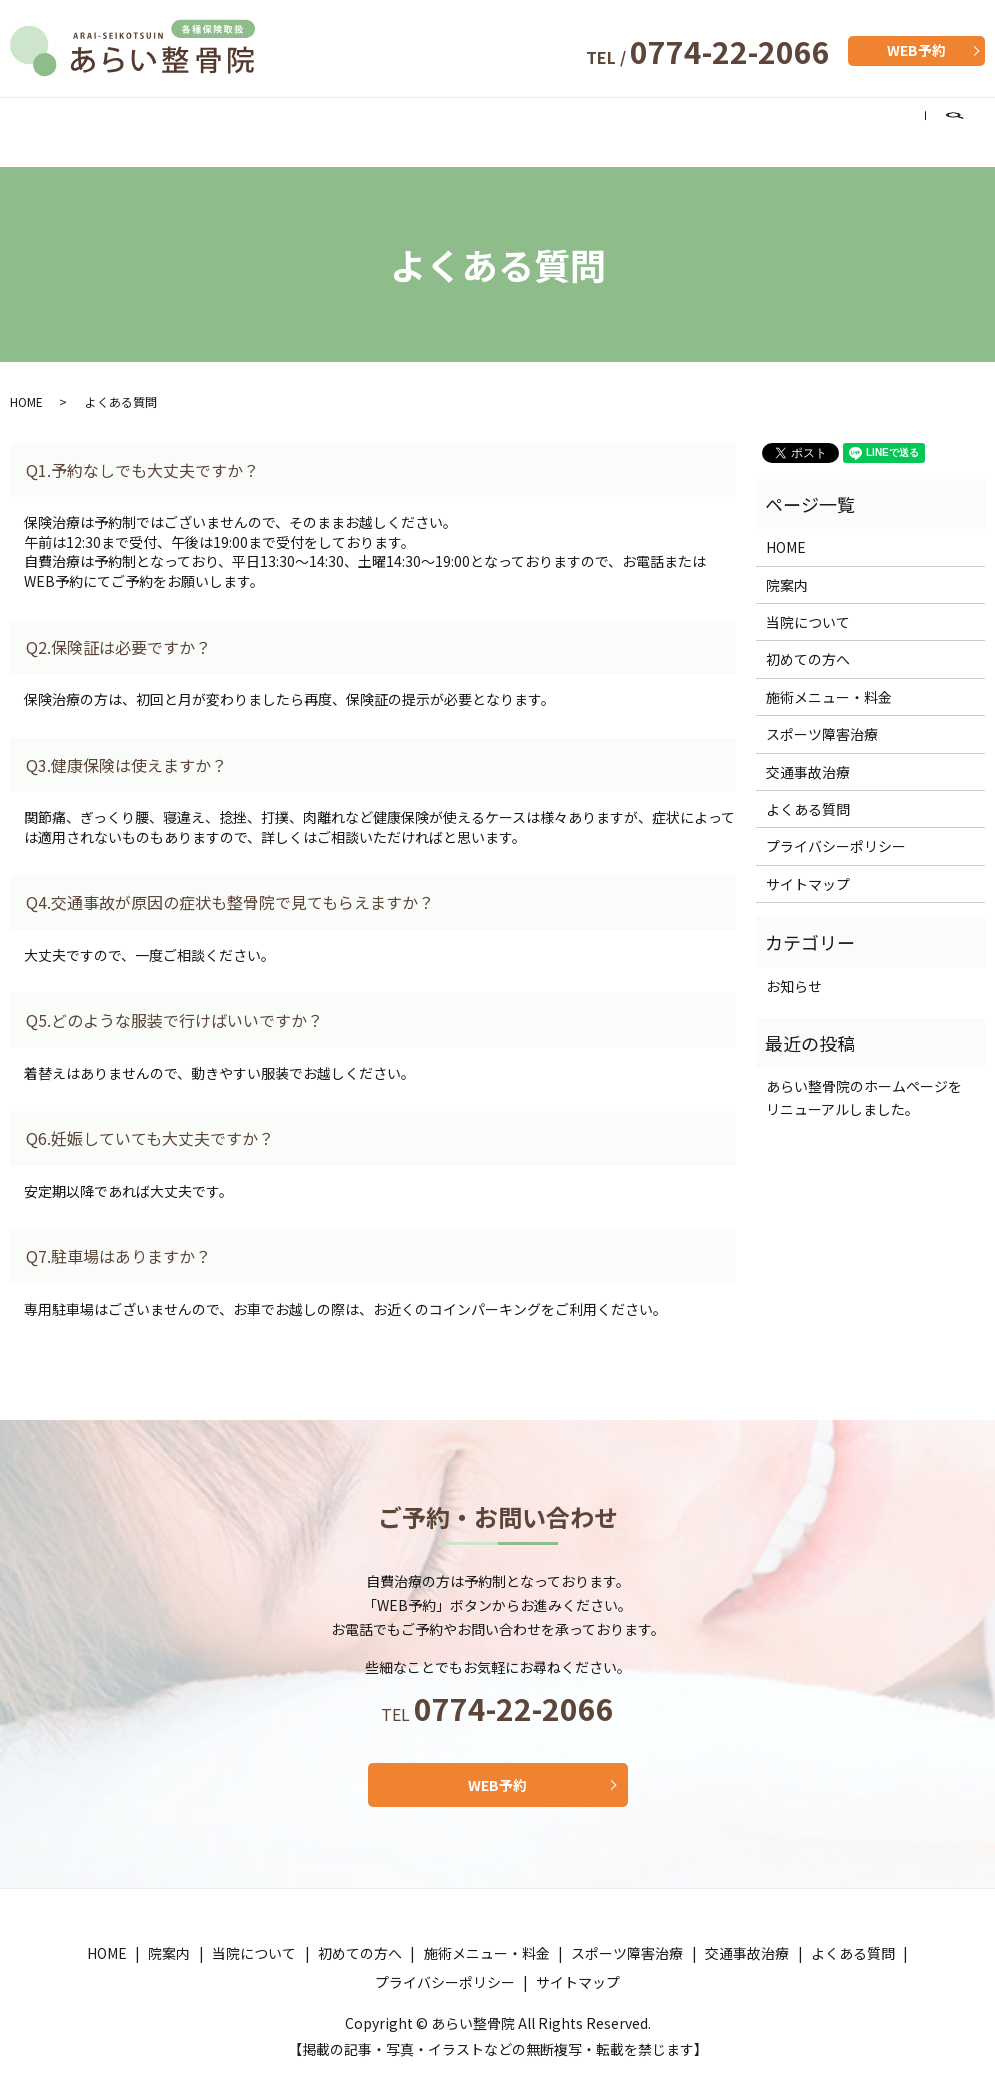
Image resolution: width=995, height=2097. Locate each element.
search (966, 122)
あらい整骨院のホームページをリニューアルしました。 (864, 1078)
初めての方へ (316, 121)
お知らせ (794, 967)
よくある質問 (867, 121)
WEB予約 (916, 50)
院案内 (108, 121)
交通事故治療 (750, 121)
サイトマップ (808, 865)
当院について (199, 121)
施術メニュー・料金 (458, 121)
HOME (42, 121)
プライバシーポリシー (836, 827)
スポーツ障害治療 (616, 121)
